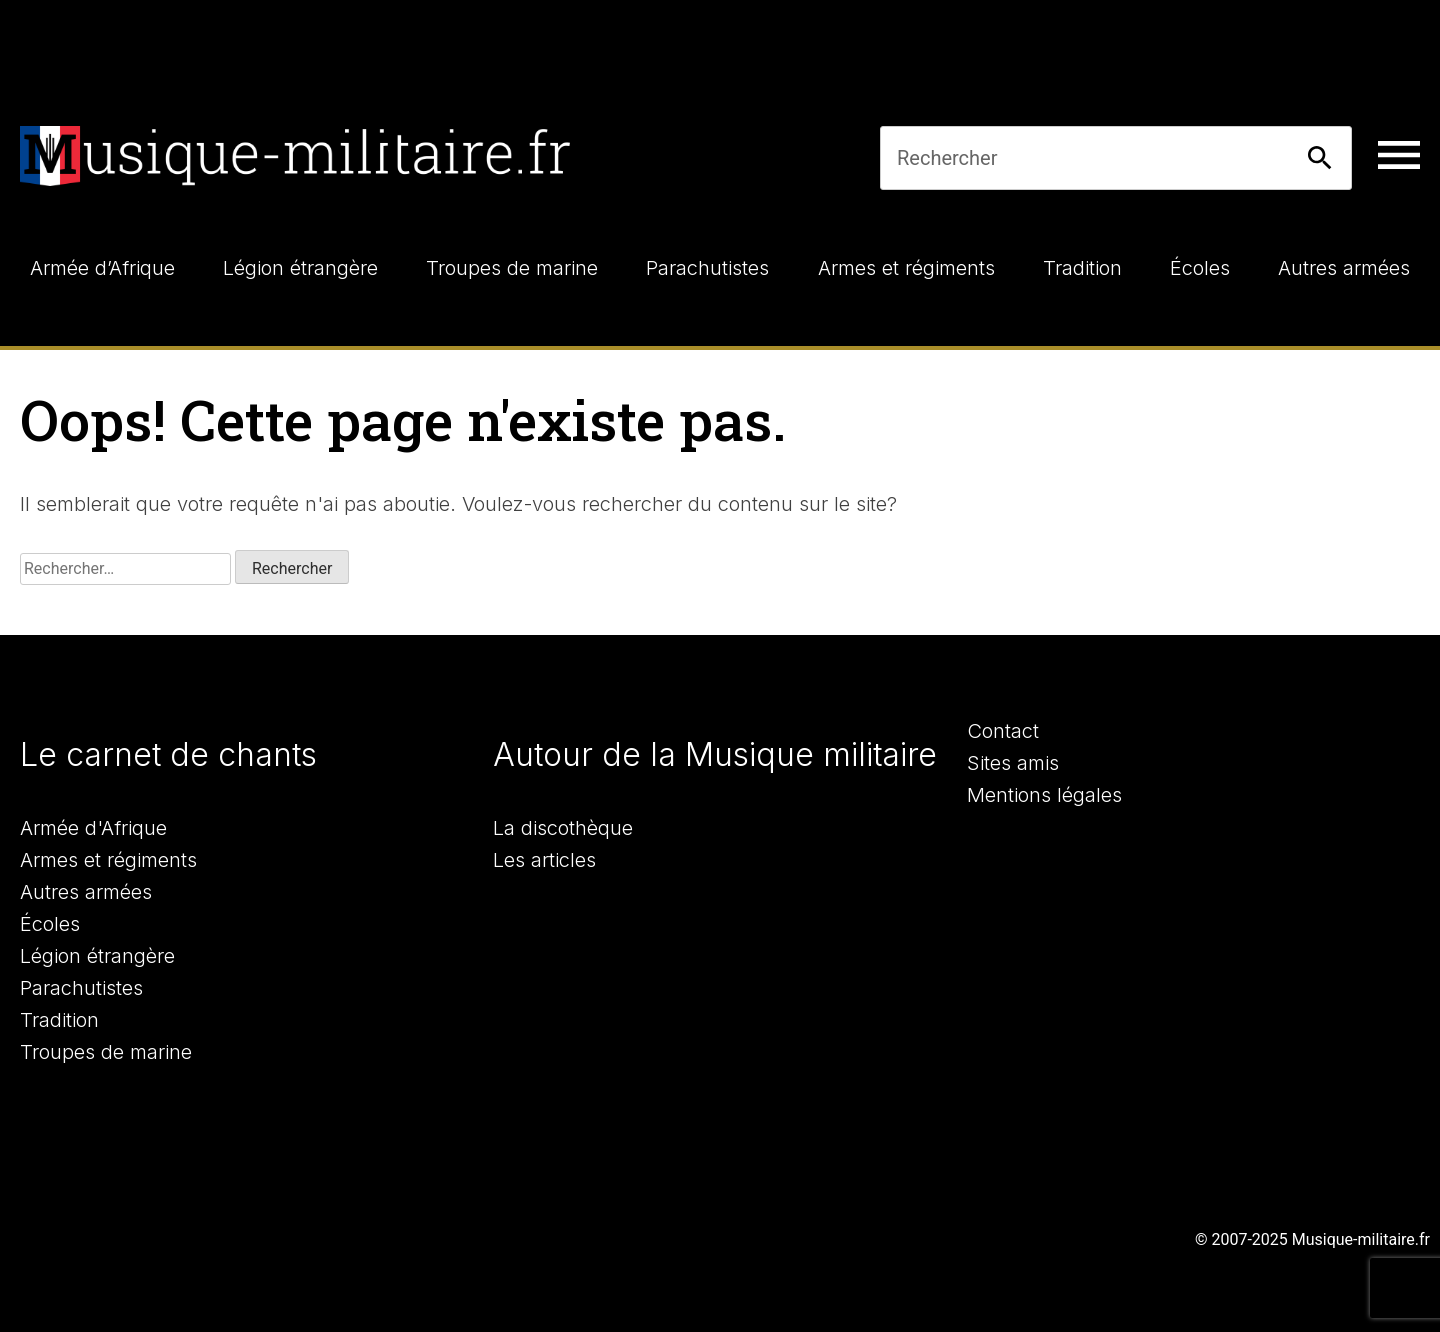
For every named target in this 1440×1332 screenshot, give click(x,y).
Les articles (544, 860)
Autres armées (86, 892)
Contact (1003, 731)
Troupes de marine (106, 1052)
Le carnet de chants (168, 754)
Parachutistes (81, 988)
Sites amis (1013, 763)
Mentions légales (1044, 795)
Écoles (50, 924)
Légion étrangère (97, 956)
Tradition (59, 1020)
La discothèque (563, 828)
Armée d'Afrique (93, 828)
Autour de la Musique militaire (715, 754)
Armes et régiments (108, 860)
